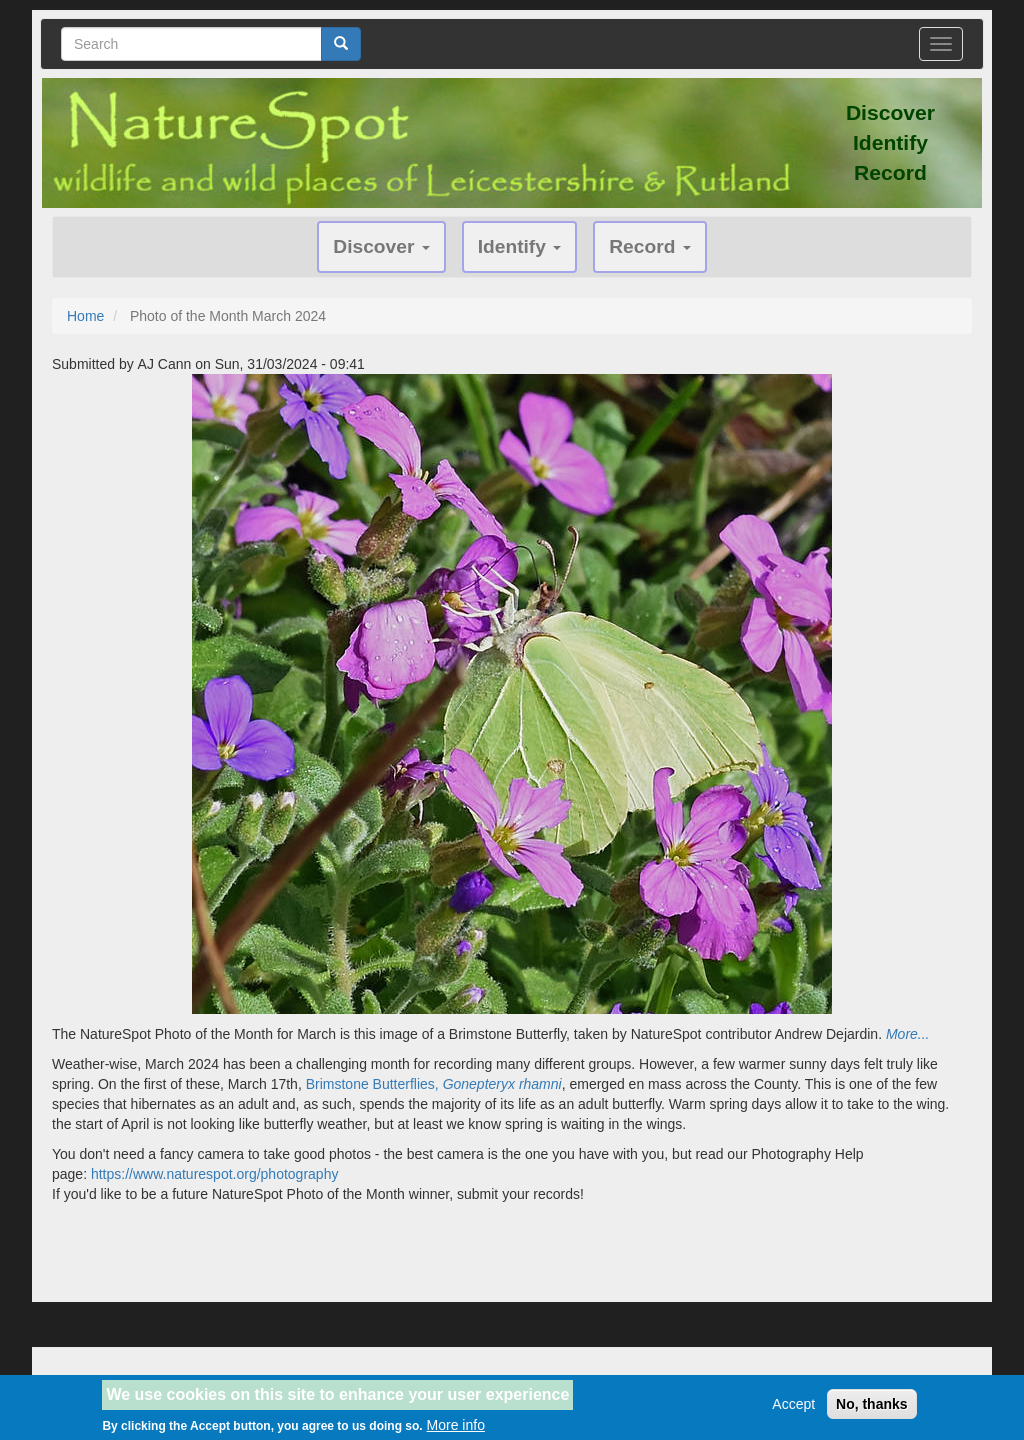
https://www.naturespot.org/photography (214, 1174)
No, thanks (872, 1409)
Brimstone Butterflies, (434, 1084)
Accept (793, 1409)
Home (85, 316)
